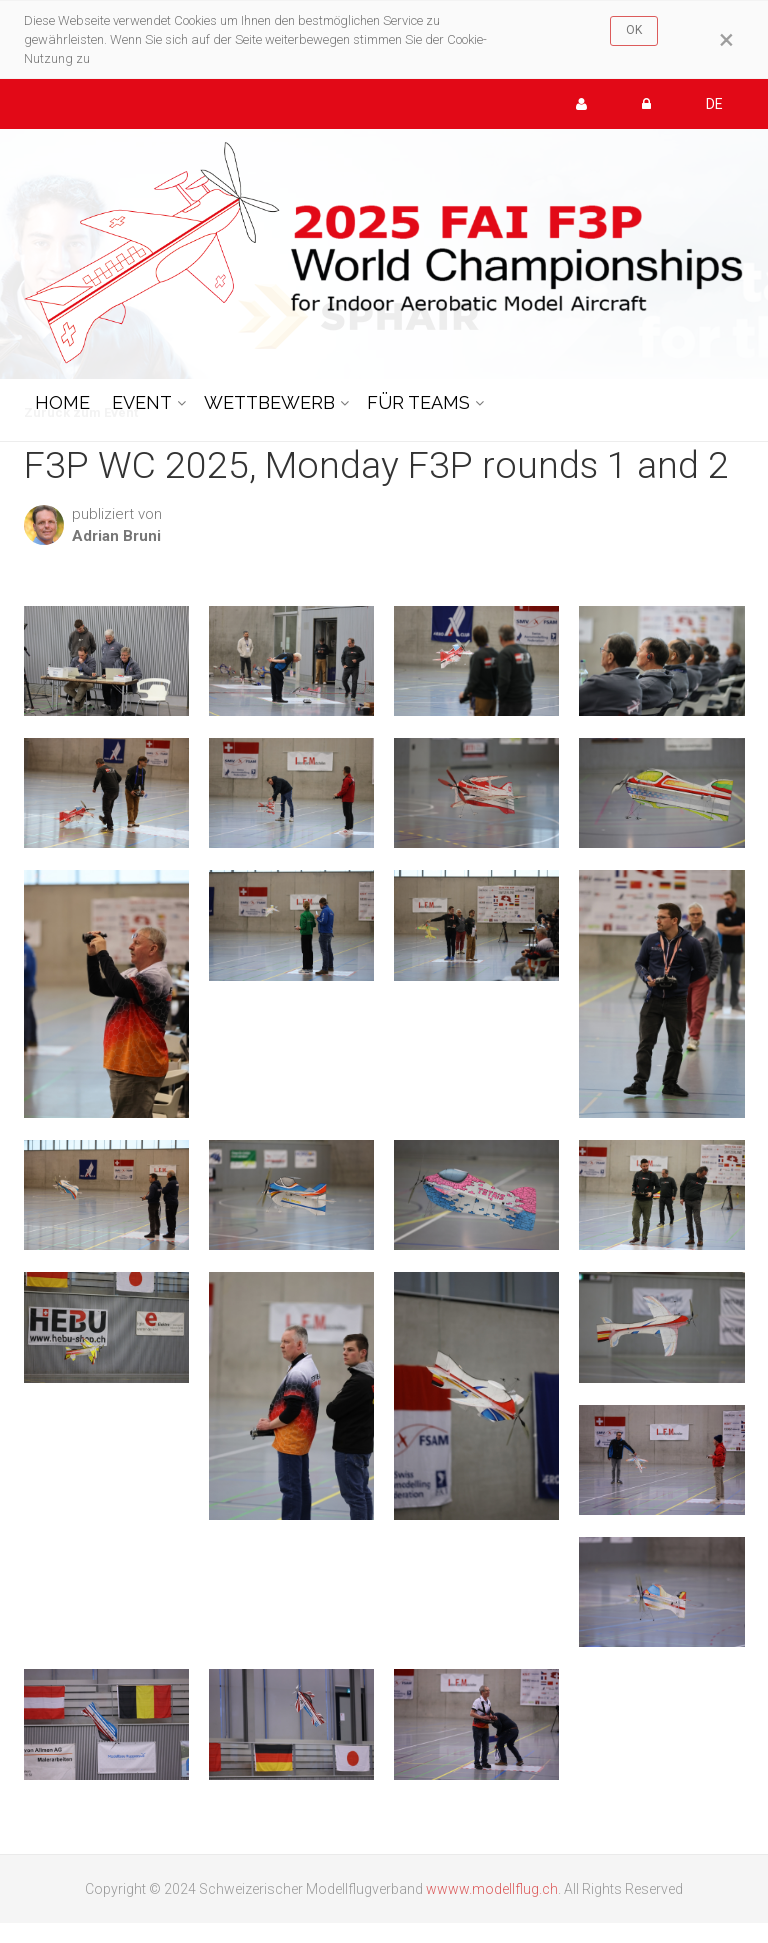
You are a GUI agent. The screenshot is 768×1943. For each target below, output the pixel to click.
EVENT (142, 402)
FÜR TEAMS (418, 402)
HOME (62, 402)
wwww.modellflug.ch (492, 1889)
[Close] (726, 40)
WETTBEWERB (269, 402)
